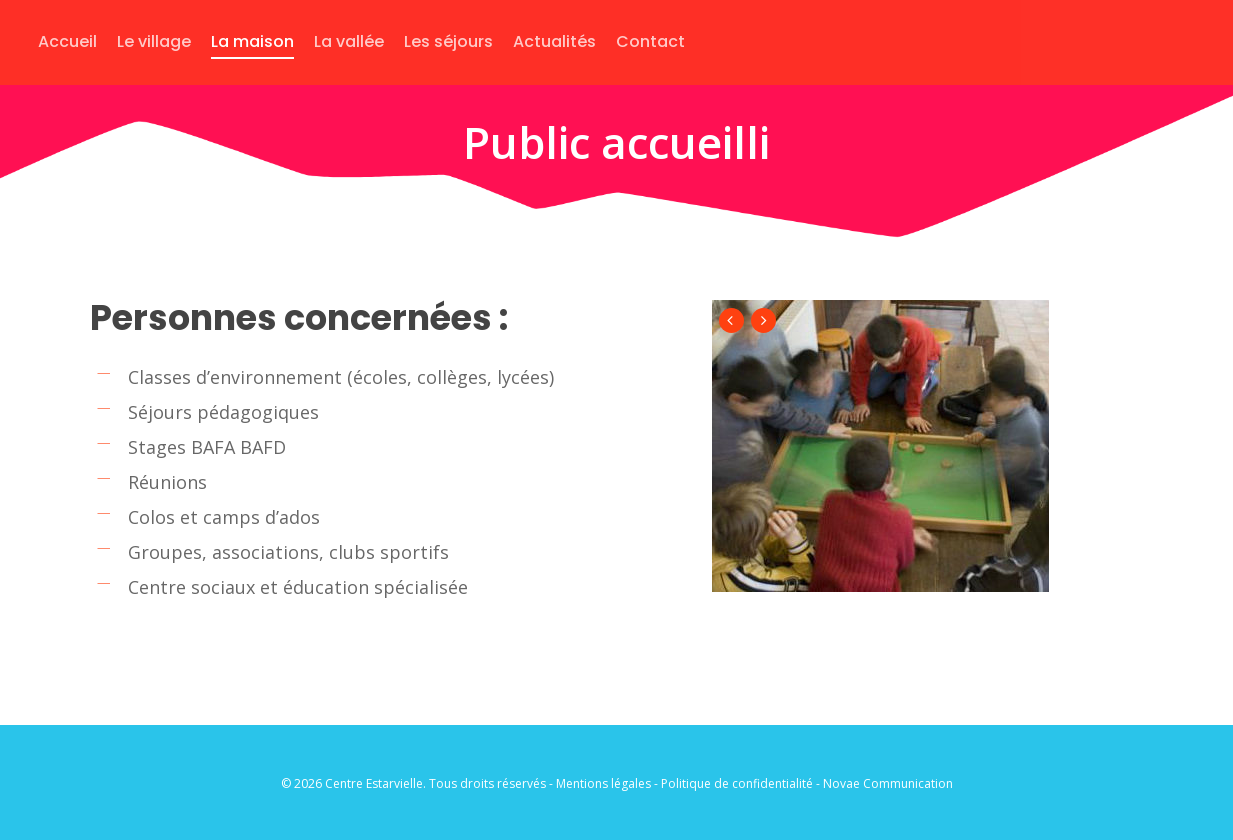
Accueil (67, 41)
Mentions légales (603, 783)
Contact (650, 41)
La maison (252, 41)
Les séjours (448, 41)
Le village (154, 41)
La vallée (349, 41)
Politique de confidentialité (737, 783)
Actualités (554, 41)
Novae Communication (888, 783)
